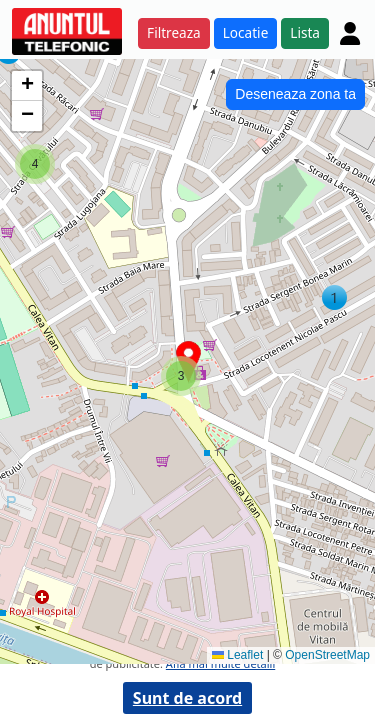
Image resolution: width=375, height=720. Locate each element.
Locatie (246, 32)
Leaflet (237, 655)
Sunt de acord (187, 698)
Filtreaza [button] (174, 32)
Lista (305, 32)
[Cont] (350, 33)
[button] (334, 297)
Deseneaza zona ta (295, 94)
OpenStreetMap (327, 655)
